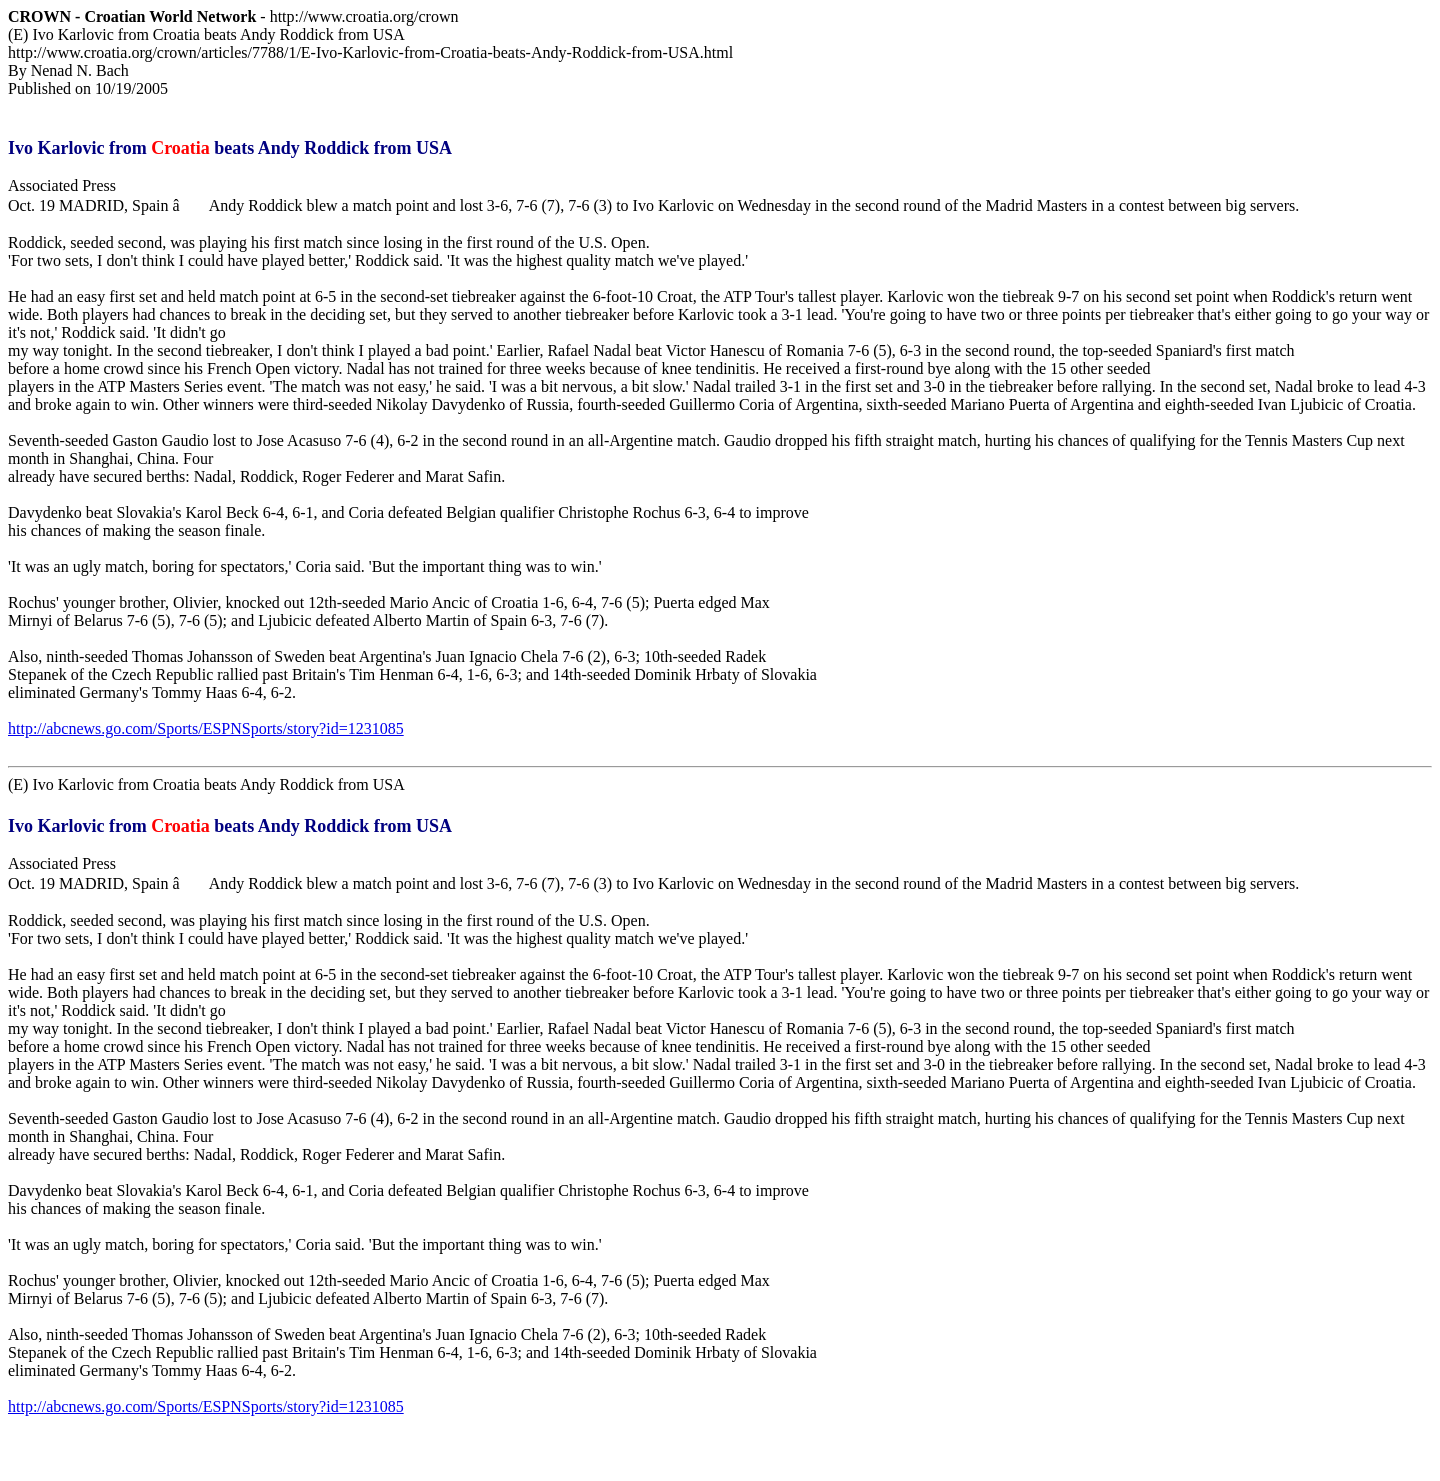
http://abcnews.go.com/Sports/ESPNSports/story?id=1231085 (206, 728)
